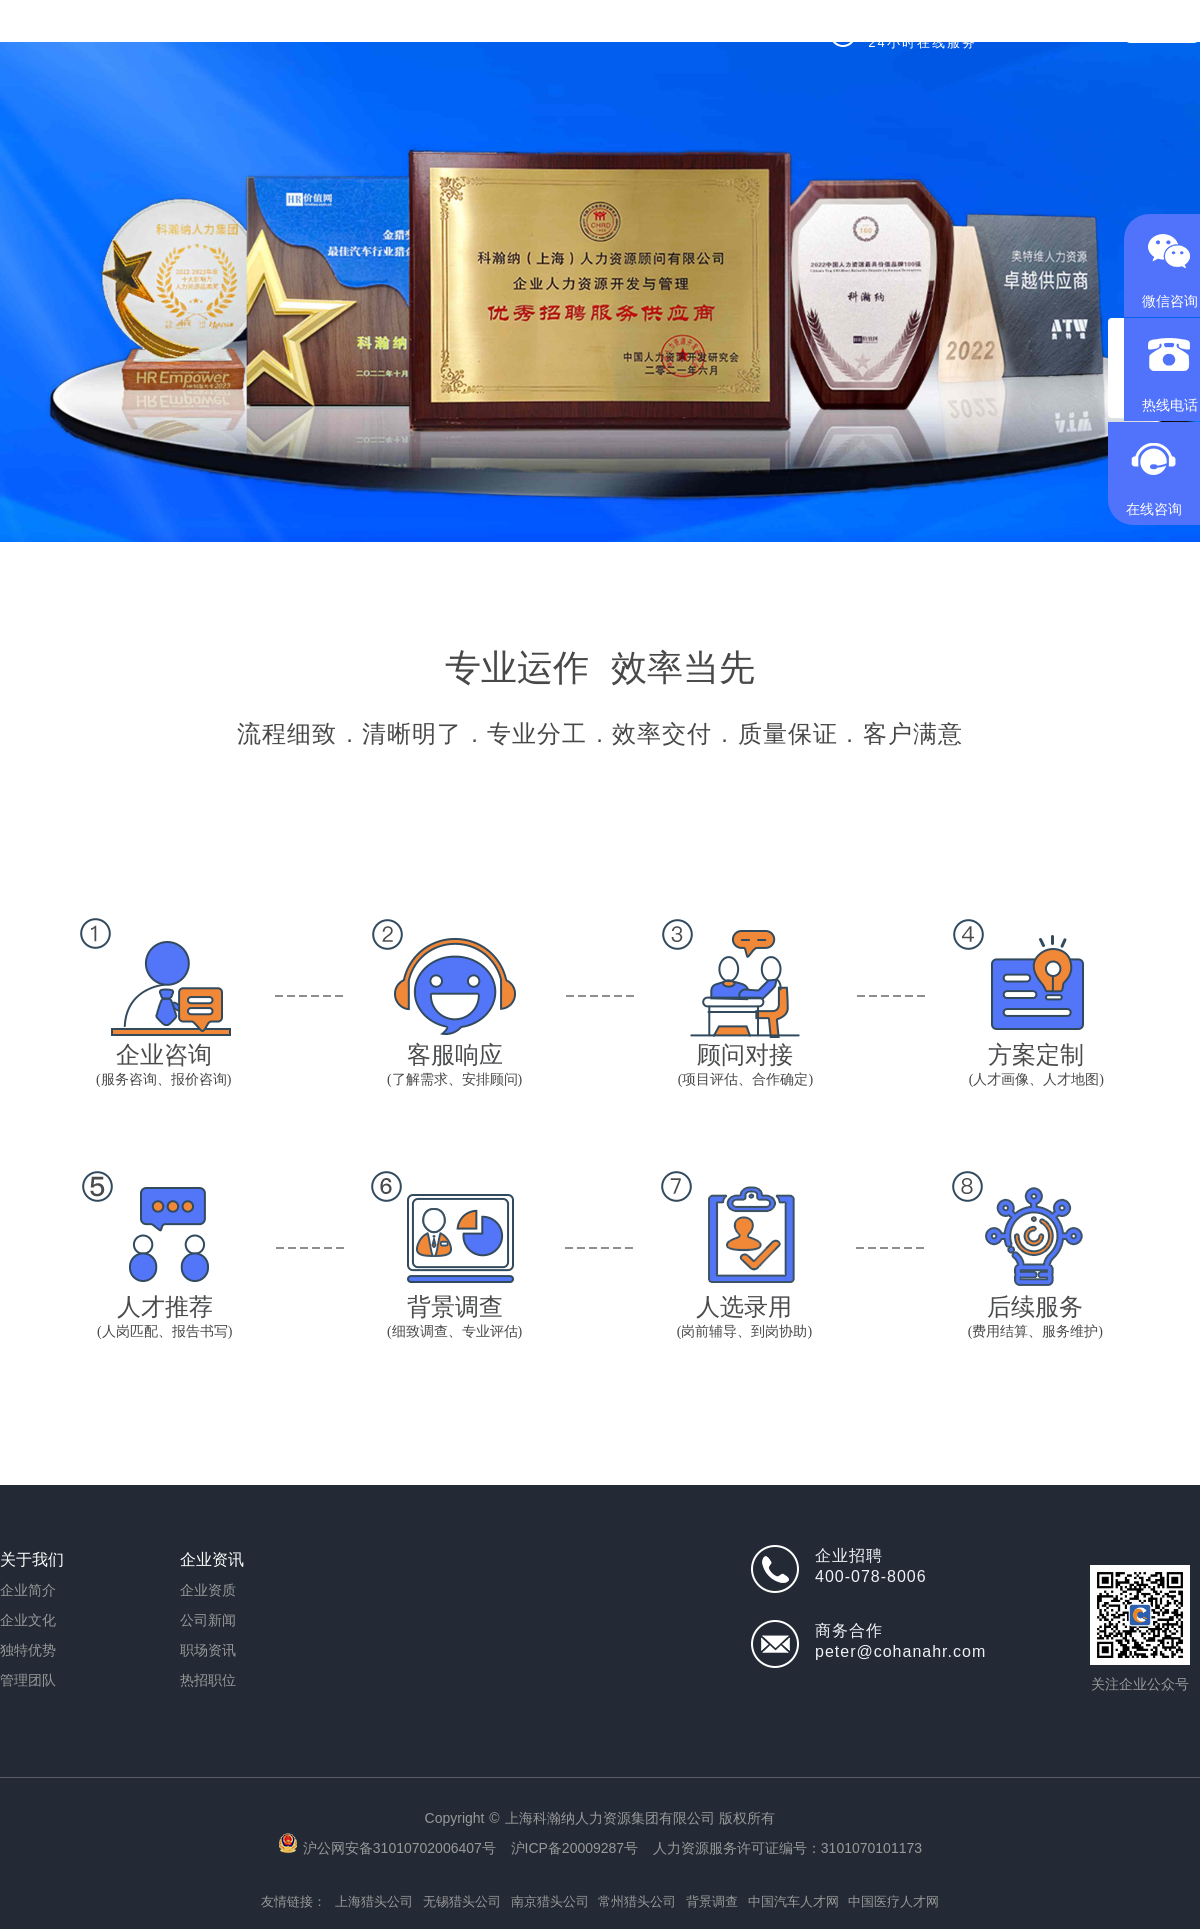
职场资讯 (208, 1650)
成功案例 (624, 29)
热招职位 (456, 29)
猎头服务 (372, 29)
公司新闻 (208, 1620)
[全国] (1026, 29)
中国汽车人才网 (793, 1901)
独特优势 (28, 1650)
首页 (279, 29)
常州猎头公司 (637, 1901)
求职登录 (1162, 30)
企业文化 (28, 1620)
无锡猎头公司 (462, 1901)
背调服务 (540, 29)
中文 (1081, 30)
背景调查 (712, 1901)
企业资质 (208, 1590)
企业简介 (28, 1590)
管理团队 (28, 1680)
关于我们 (708, 29)
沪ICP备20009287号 (575, 1848)
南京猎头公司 (550, 1901)
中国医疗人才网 (893, 1901)
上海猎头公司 (374, 1901)
